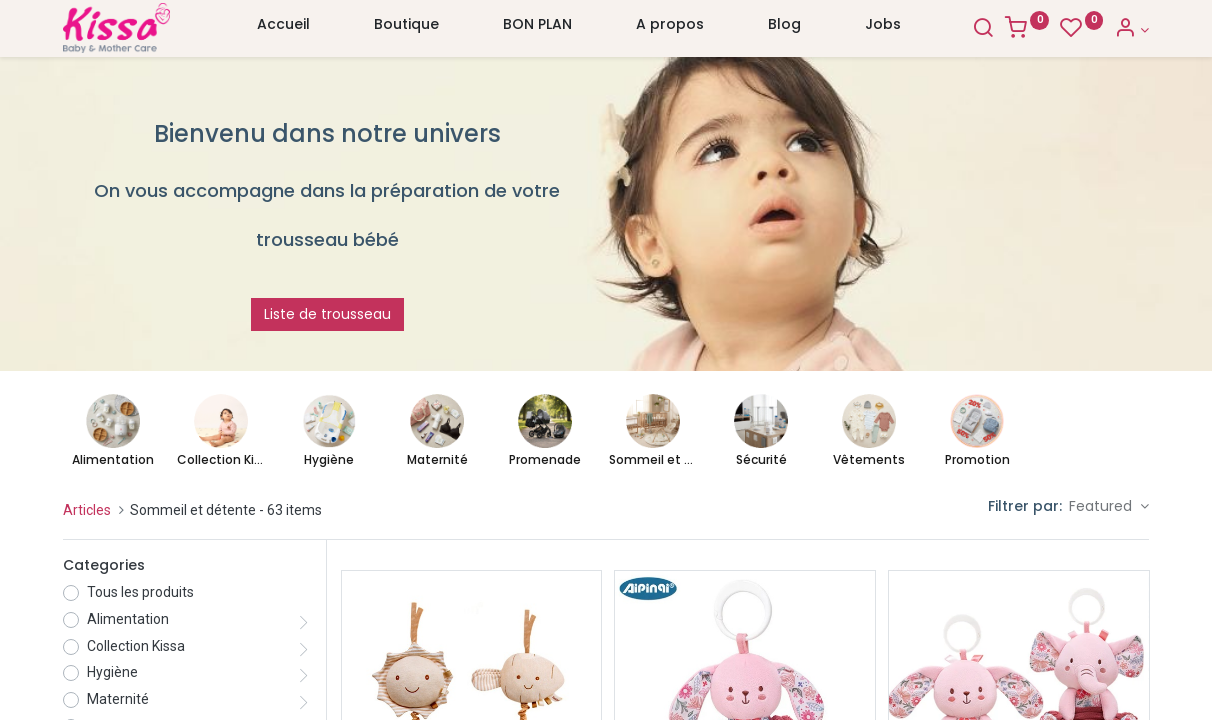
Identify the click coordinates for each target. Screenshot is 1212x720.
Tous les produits (140, 592)
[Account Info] (1131, 30)
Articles (87, 510)
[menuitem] (283, 29)
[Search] (983, 30)
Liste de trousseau (327, 314)
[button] (1109, 507)
